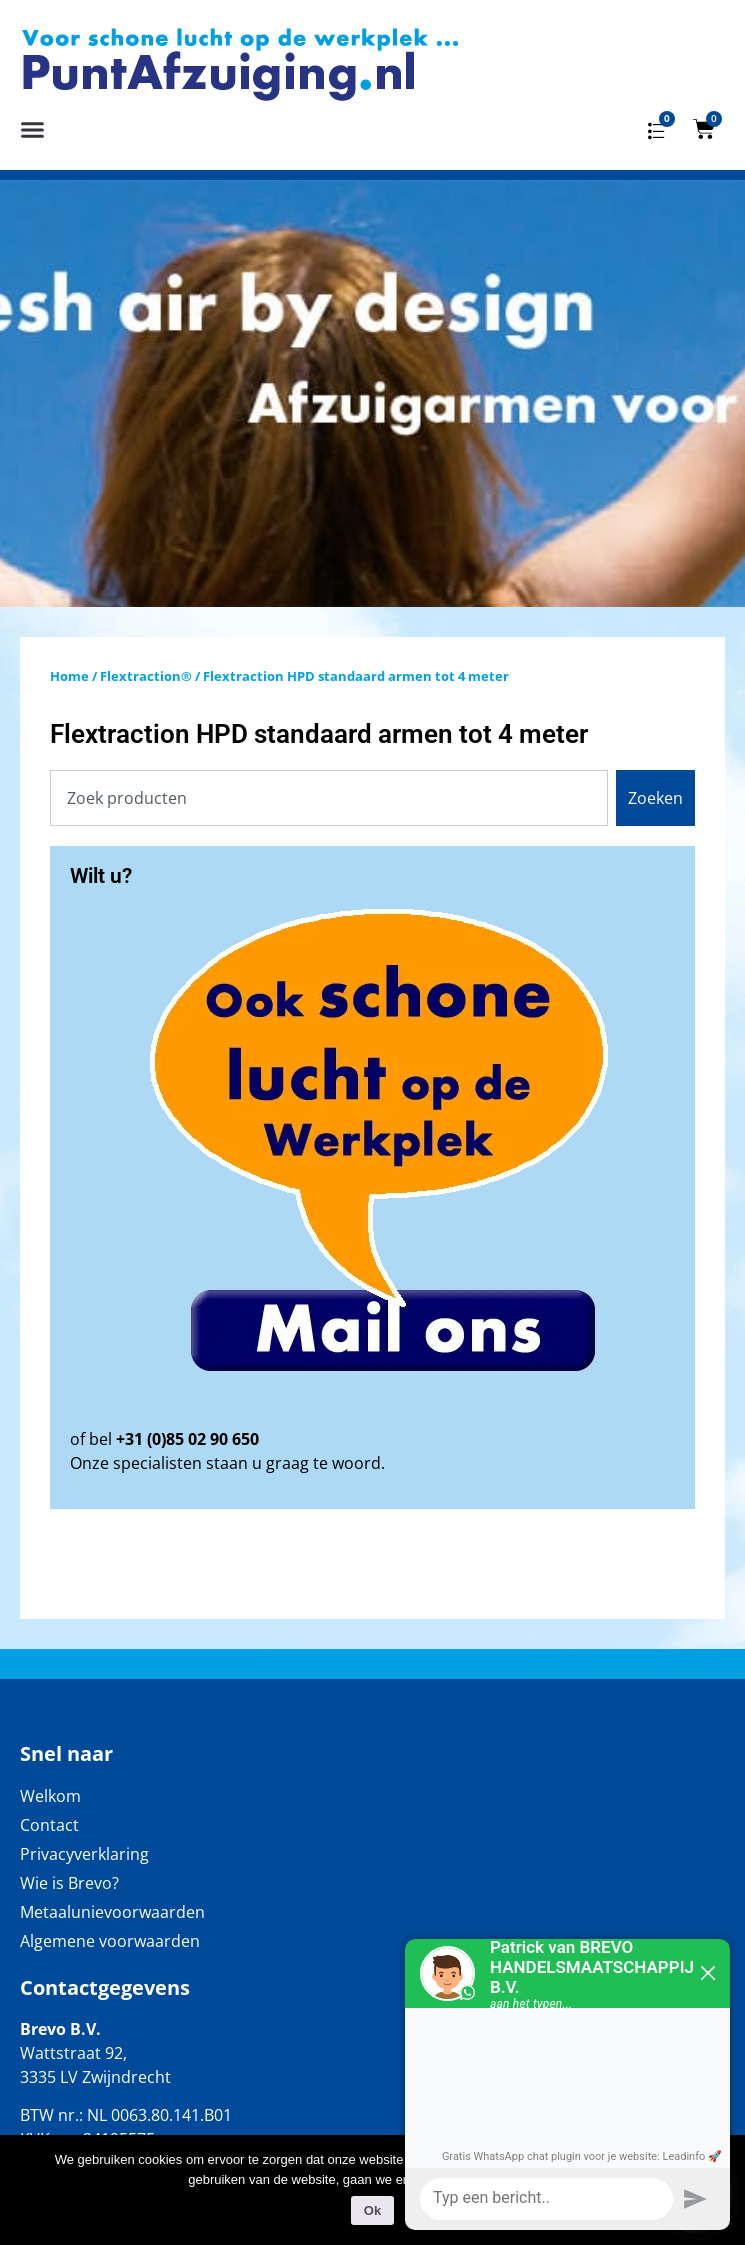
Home (69, 676)
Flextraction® (146, 676)
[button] (33, 129)
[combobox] (329, 798)
